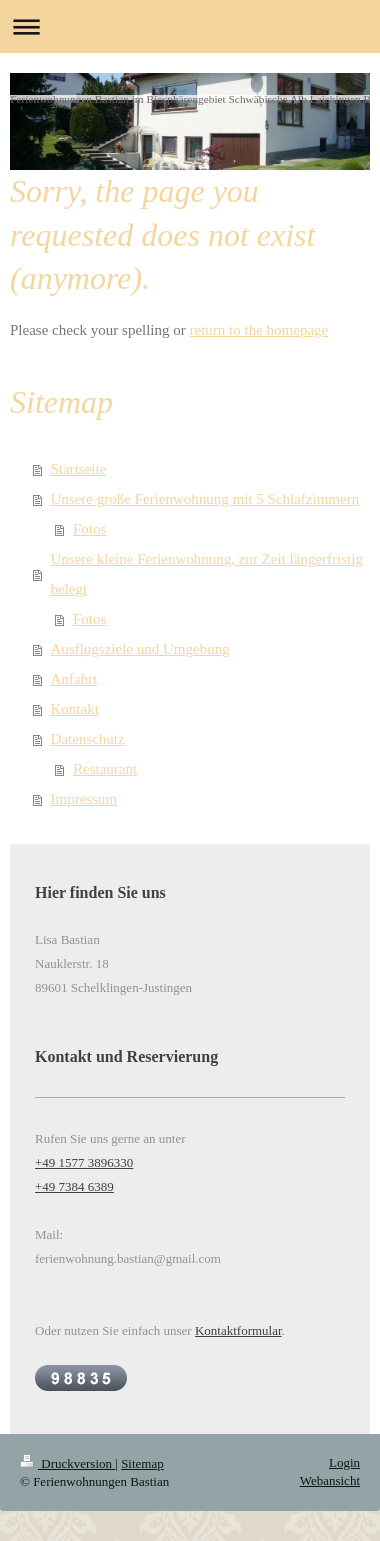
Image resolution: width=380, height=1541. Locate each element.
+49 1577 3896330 (84, 1162)
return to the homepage (259, 330)
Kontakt (75, 709)
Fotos (89, 529)
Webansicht (330, 1480)
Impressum (84, 799)
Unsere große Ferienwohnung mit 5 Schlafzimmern (205, 499)
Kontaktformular (238, 1330)
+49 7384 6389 (74, 1186)
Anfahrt (74, 679)
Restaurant (105, 769)
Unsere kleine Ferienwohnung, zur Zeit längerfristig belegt (207, 574)
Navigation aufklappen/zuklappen (190, 26)
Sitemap (142, 1463)
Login (344, 1462)
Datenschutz (88, 739)
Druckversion (67, 1463)
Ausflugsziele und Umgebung (140, 649)
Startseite (79, 469)
